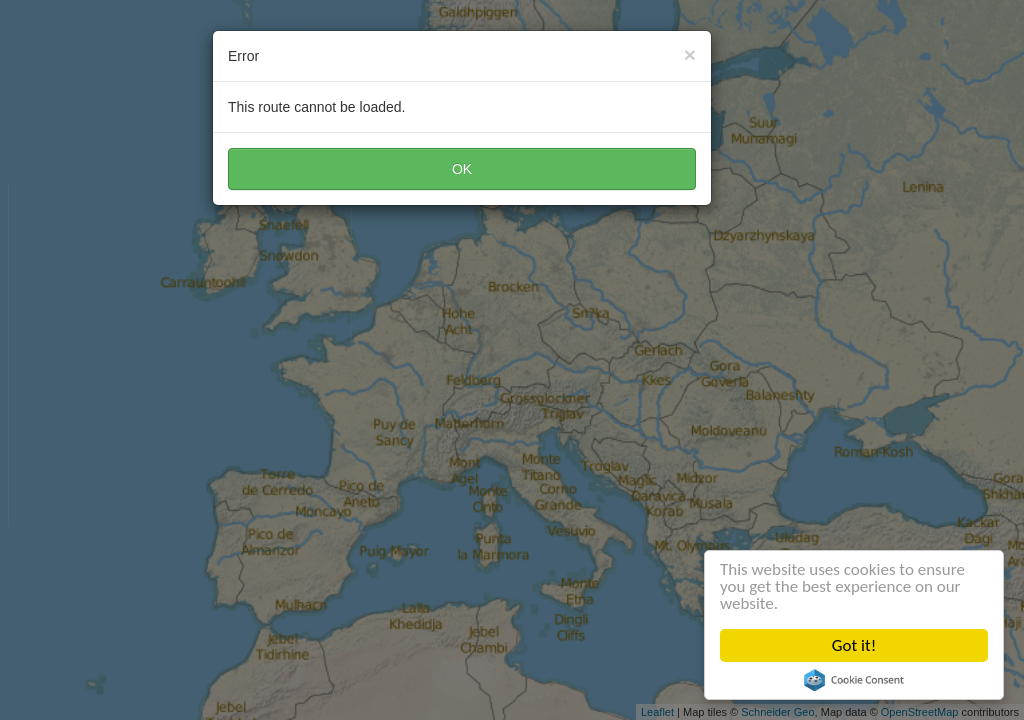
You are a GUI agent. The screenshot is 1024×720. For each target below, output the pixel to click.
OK (462, 169)
